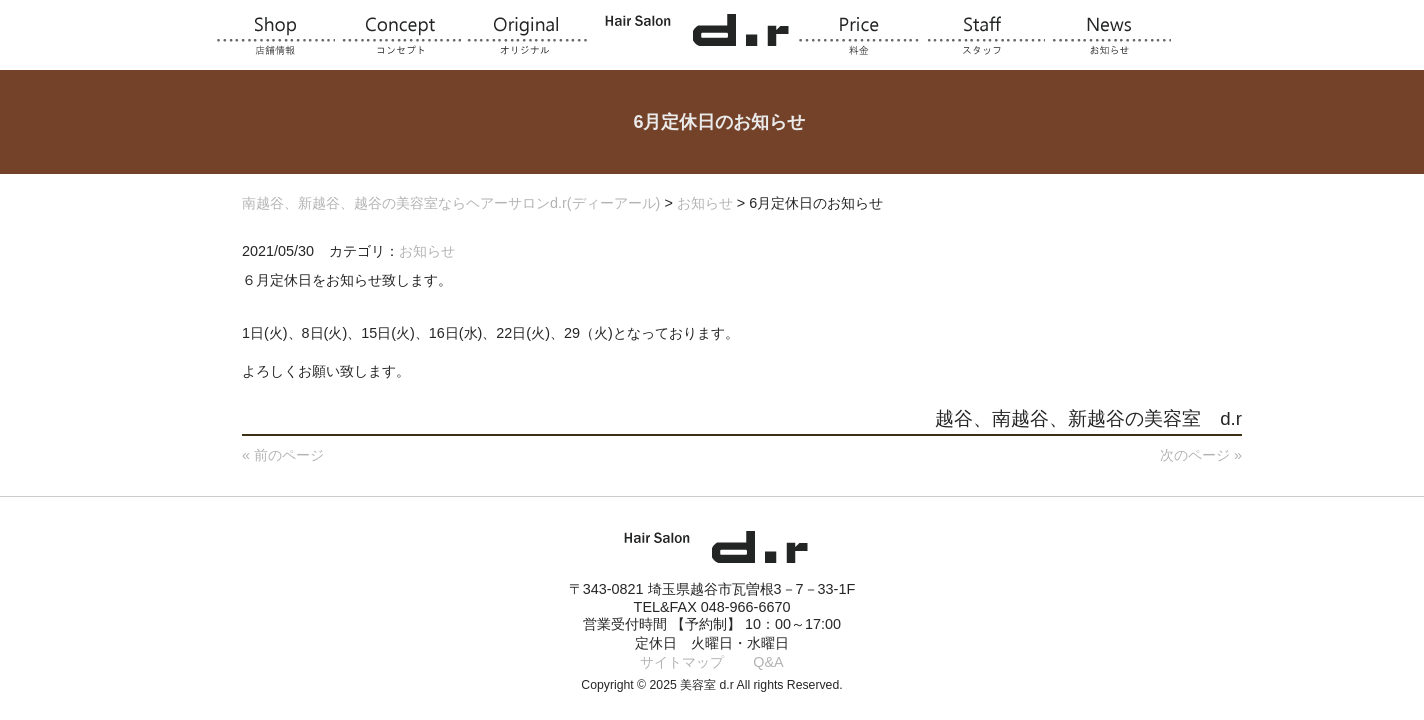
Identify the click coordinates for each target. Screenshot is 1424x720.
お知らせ (427, 251)
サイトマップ (682, 662)
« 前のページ (283, 455)
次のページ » (1201, 455)
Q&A (768, 662)
